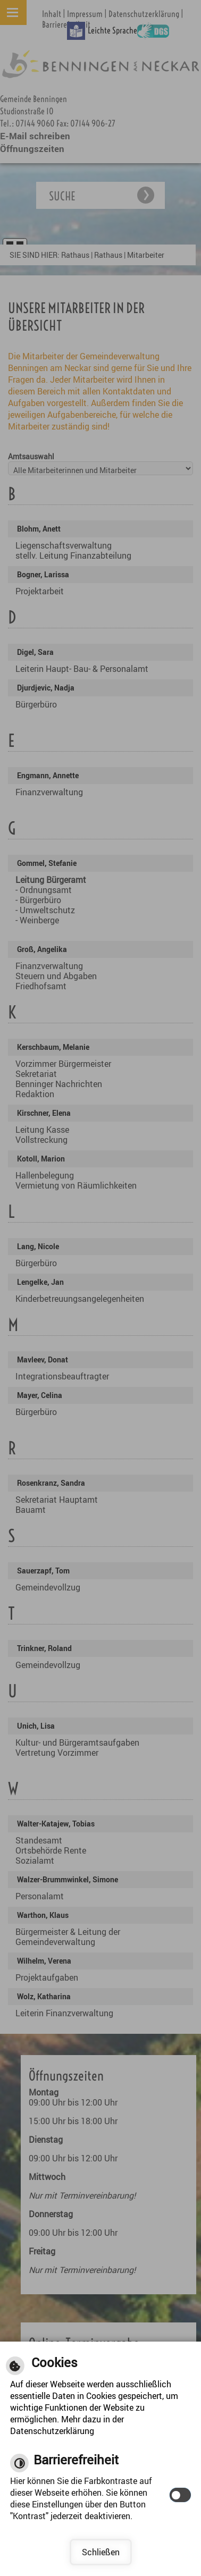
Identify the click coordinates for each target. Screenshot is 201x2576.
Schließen (101, 2552)
